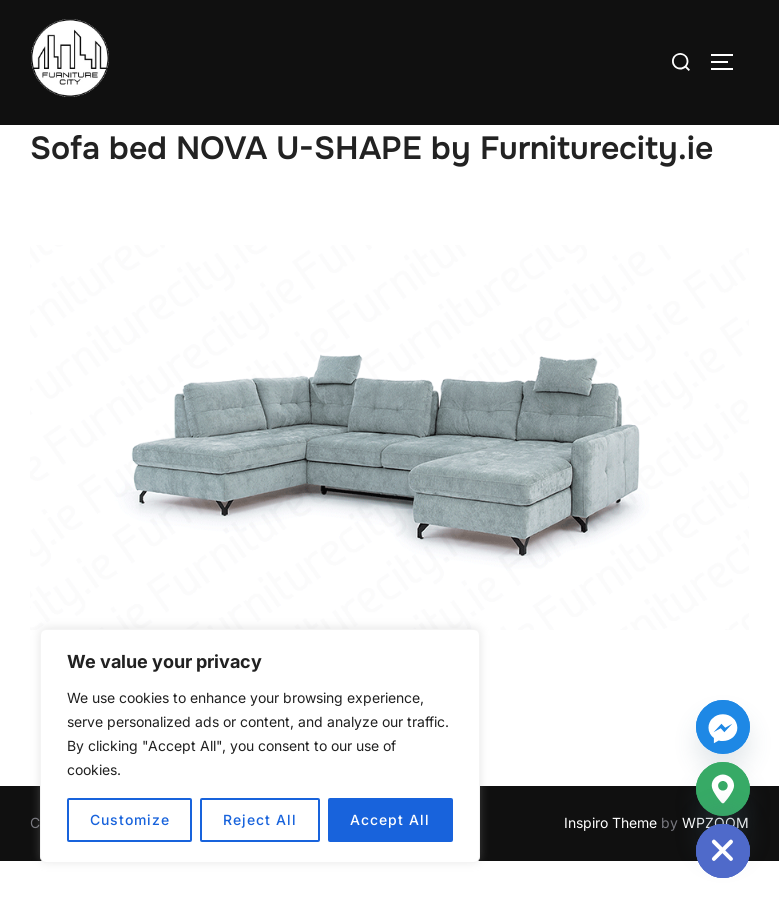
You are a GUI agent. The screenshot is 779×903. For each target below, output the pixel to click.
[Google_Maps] (723, 789)
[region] (260, 746)
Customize (130, 819)
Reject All (260, 819)
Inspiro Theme (610, 865)
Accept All (390, 819)
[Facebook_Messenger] (723, 727)
